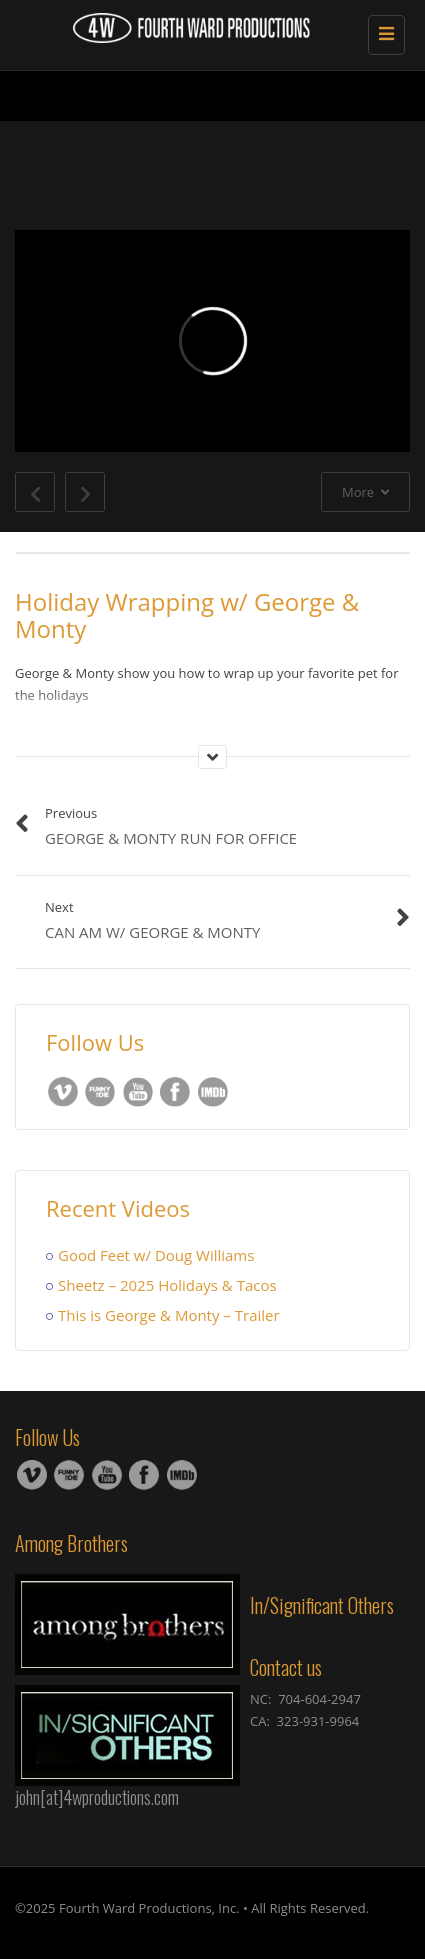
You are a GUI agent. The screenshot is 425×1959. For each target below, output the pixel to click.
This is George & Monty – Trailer (169, 1315)
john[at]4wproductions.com (97, 1797)
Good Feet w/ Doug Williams (156, 1255)
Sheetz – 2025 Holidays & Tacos (167, 1285)
